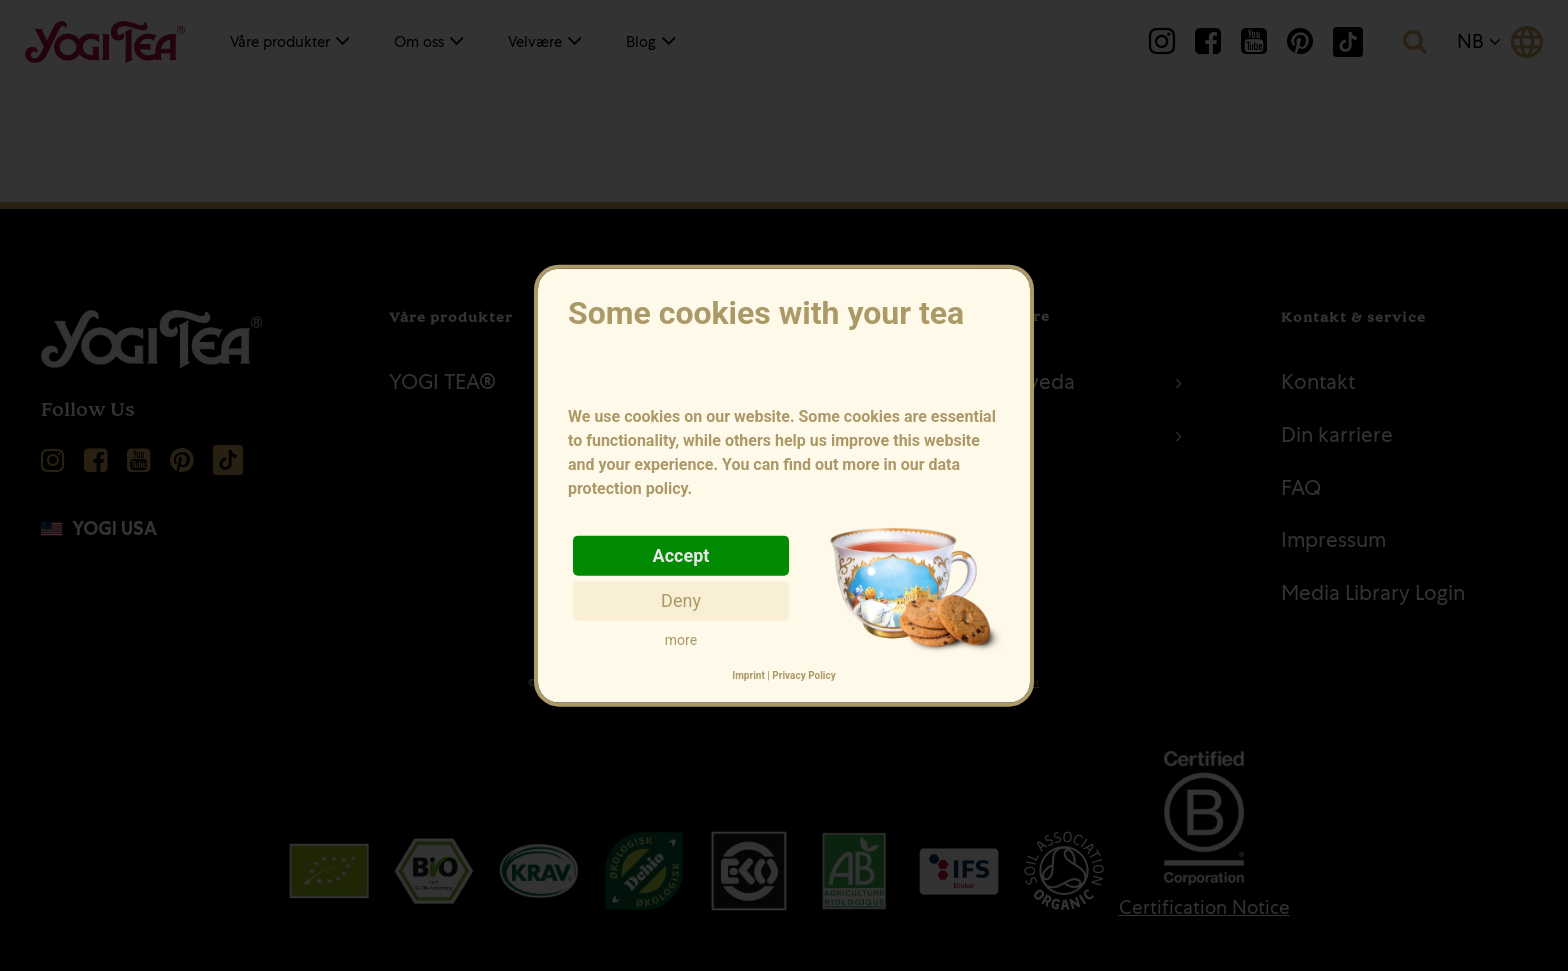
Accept (681, 554)
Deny (681, 599)
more (681, 639)
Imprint (748, 675)
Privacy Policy (803, 675)
